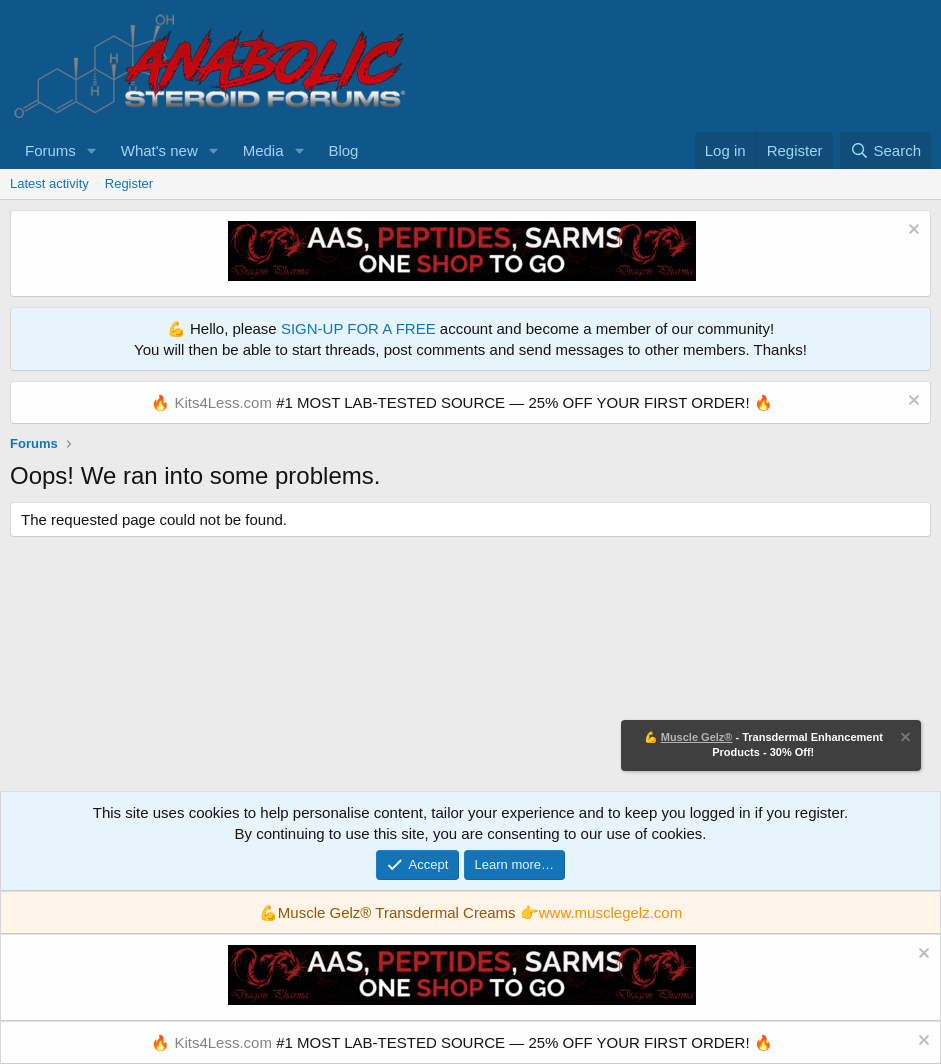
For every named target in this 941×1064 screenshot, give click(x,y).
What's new (159, 150)
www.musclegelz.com (610, 912)
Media (263, 150)
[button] (92, 150)
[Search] (885, 150)
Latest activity (49, 183)
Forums (50, 150)
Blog (343, 150)
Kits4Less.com (223, 402)
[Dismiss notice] (911, 231)
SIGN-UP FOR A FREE (358, 328)
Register (129, 183)
